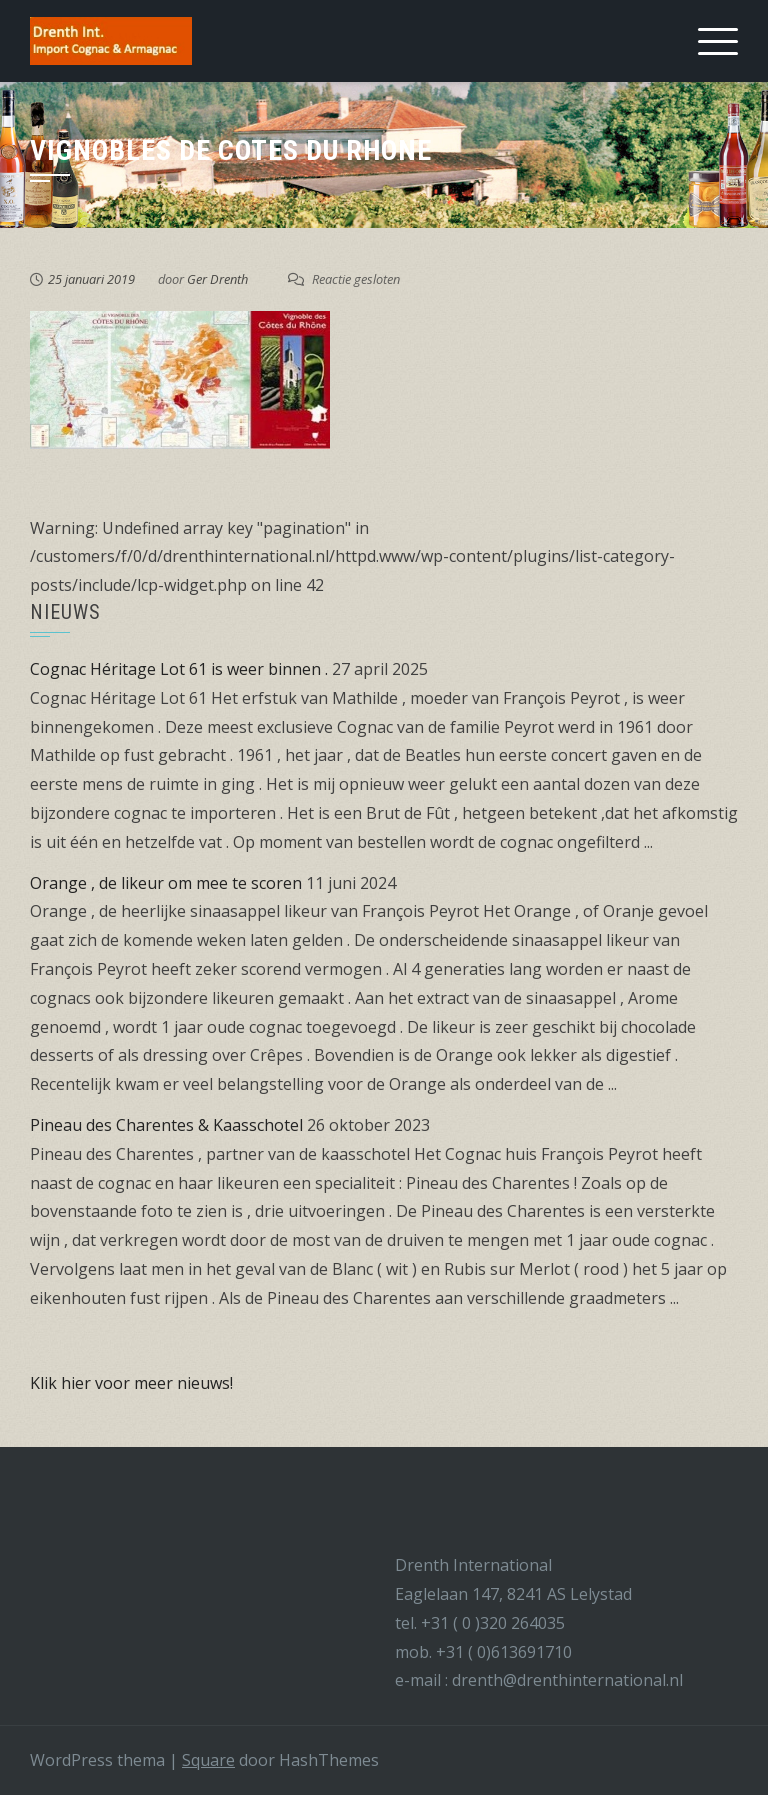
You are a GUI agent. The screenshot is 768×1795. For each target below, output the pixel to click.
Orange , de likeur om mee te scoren (166, 883)
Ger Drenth (217, 279)
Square (208, 1760)
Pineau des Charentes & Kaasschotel (166, 1125)
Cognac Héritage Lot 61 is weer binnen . (179, 669)
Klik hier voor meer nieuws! (131, 1383)
